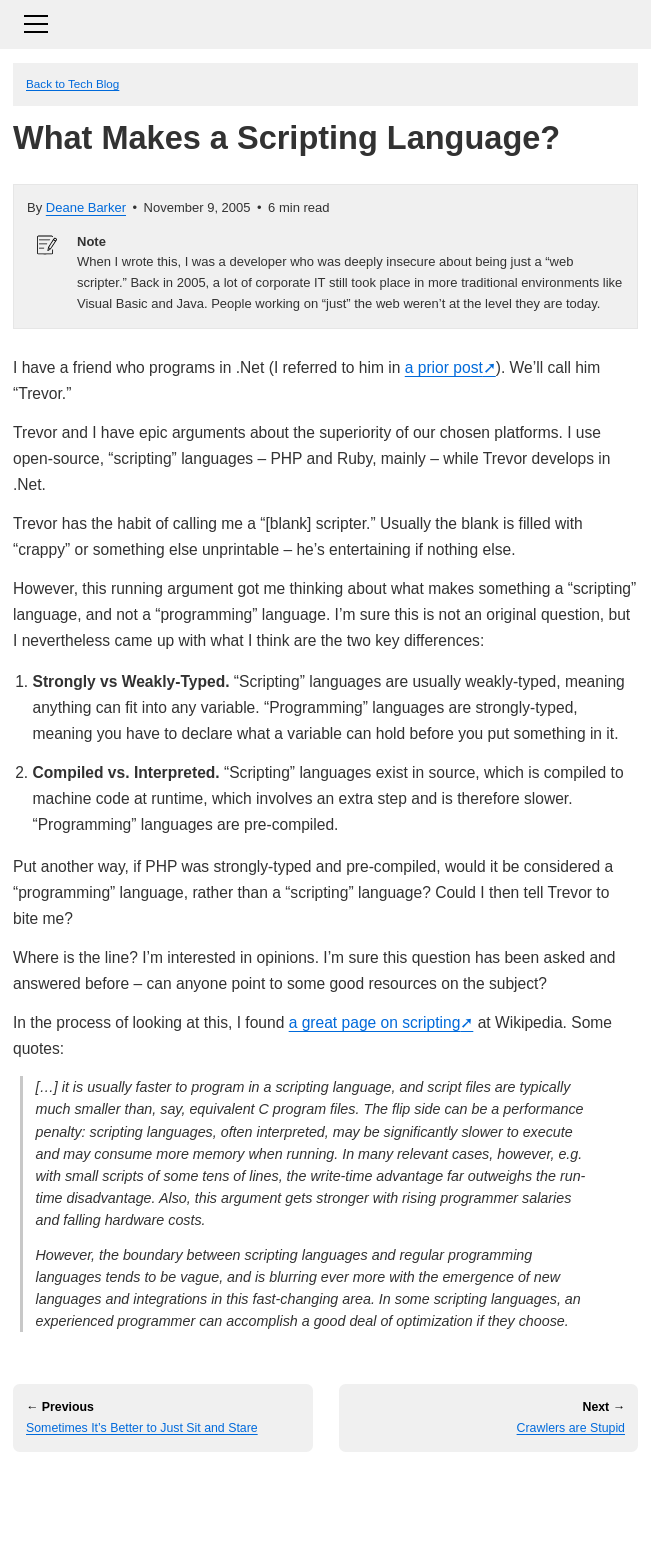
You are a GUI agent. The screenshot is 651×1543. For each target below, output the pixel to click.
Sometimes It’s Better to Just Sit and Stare (142, 1428)
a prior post (444, 367)
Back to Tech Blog (72, 83)
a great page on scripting (375, 1022)
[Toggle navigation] (325, 21)
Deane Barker (86, 207)
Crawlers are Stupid (571, 1428)
